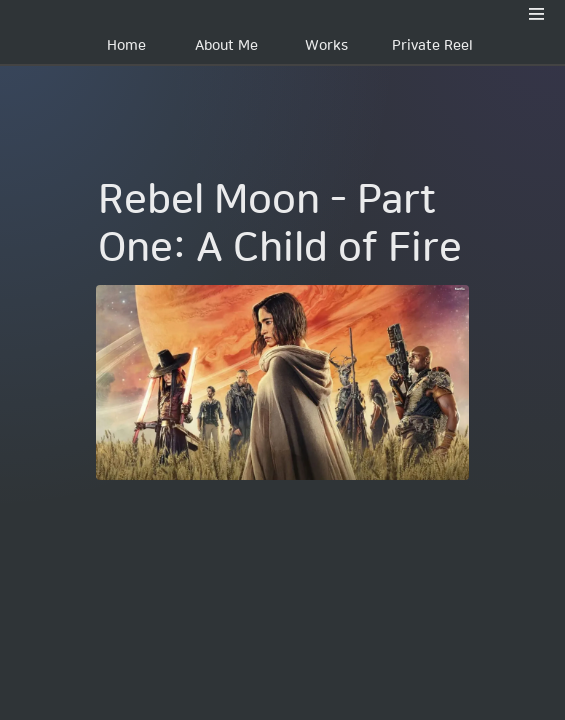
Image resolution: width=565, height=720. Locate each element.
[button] (537, 14)
